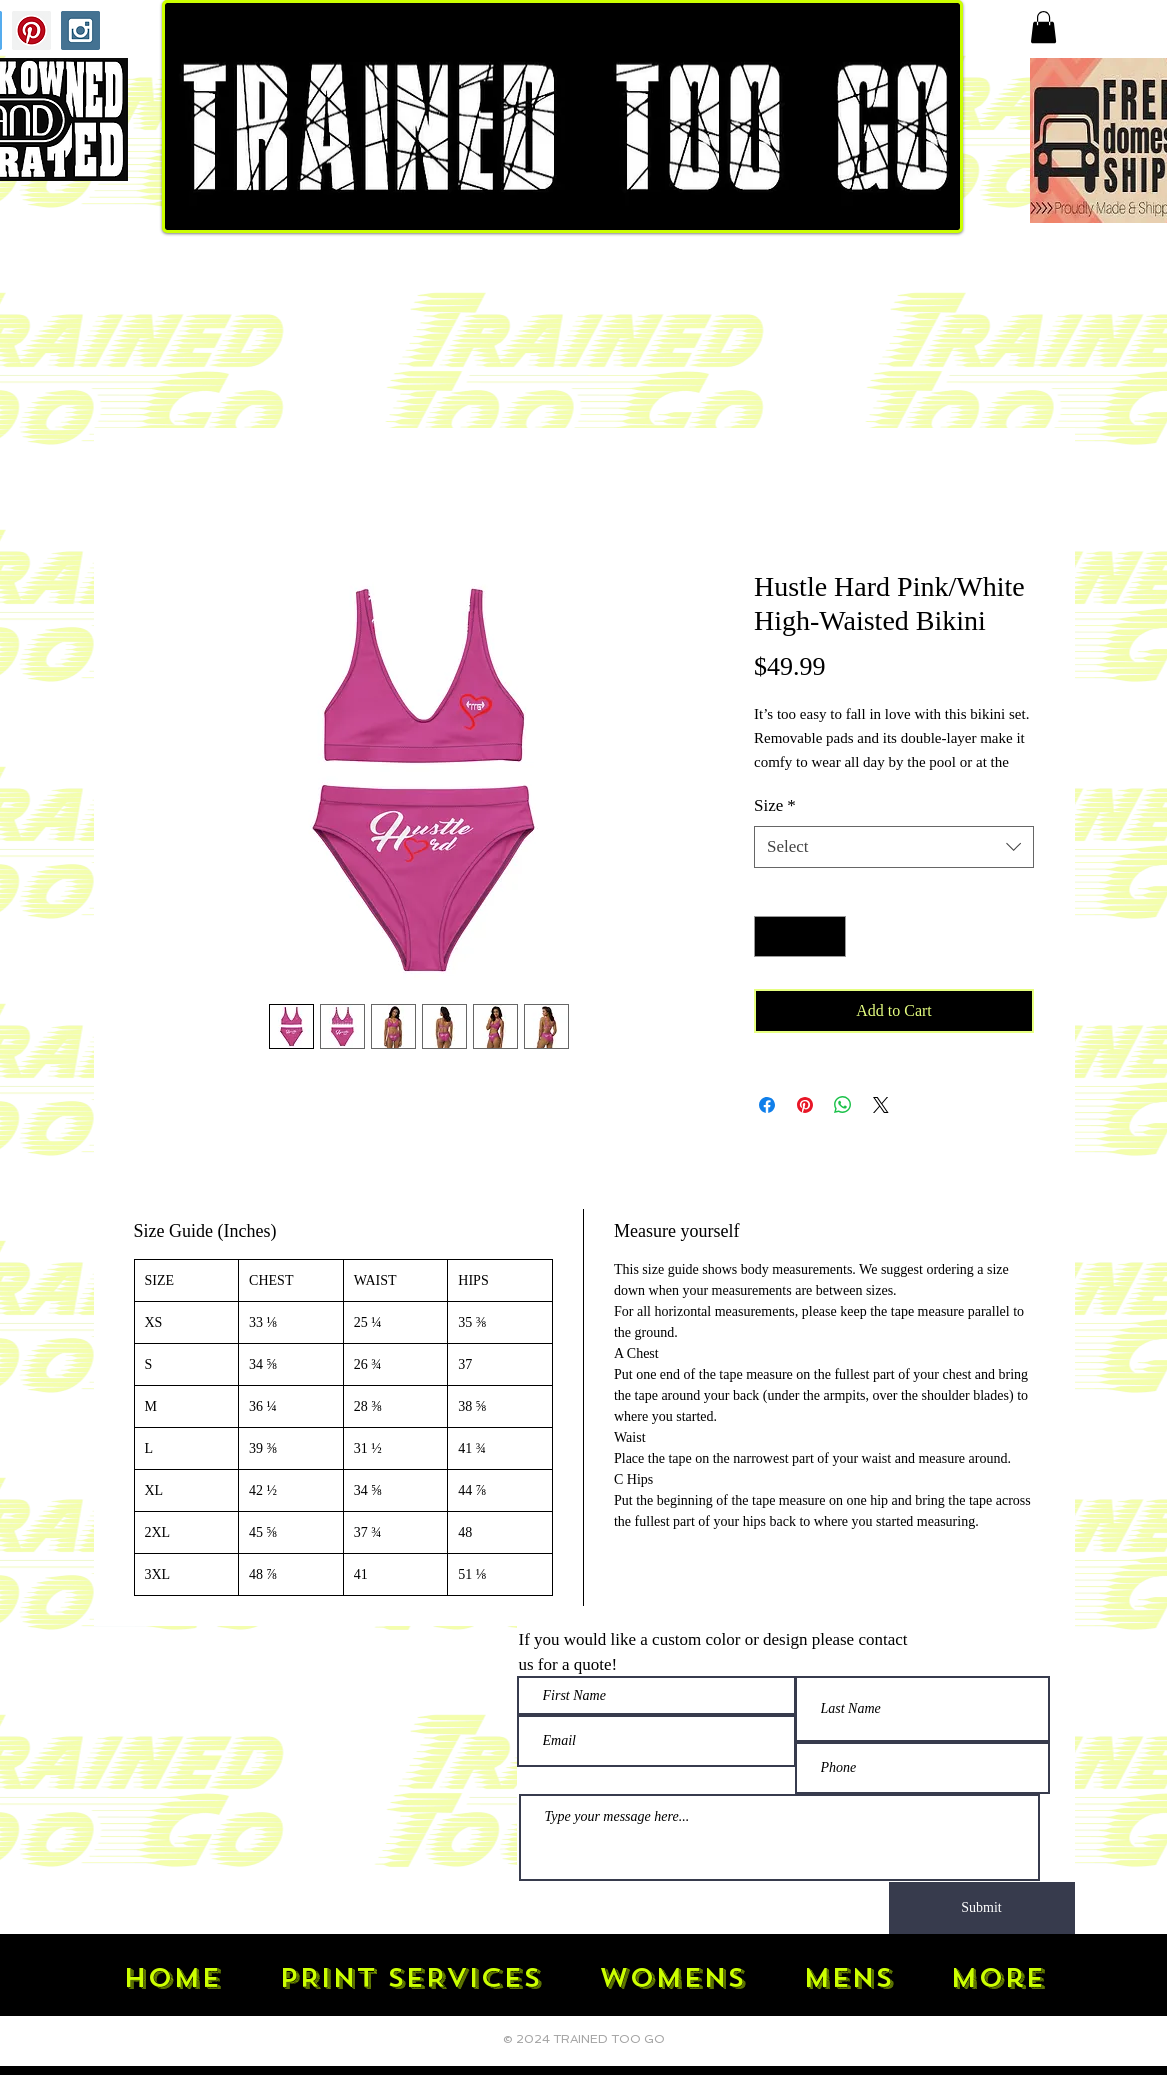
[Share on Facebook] (767, 1105)
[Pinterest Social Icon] (31, 30)
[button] (1043, 27)
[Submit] (982, 1908)
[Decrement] (772, 937)
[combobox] (894, 847)
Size (775, 805)
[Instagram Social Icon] (80, 30)
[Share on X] (881, 1105)
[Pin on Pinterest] (805, 1105)
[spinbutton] (800, 937)
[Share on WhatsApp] (843, 1105)
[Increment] (829, 937)
